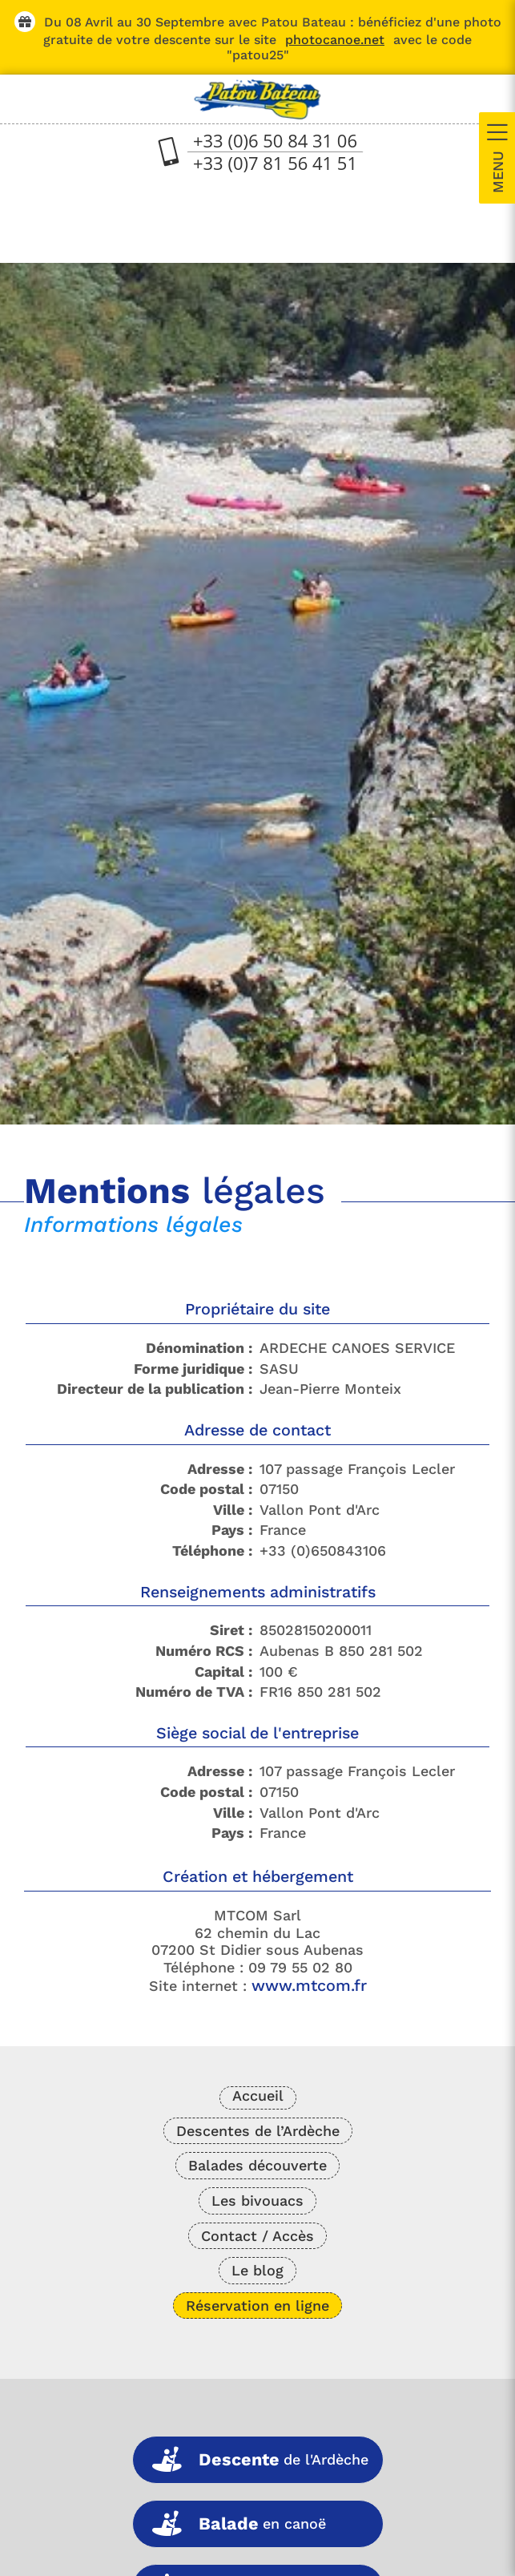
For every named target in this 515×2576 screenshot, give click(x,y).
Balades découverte (257, 2165)
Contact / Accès (257, 2235)
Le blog (257, 2270)
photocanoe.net (334, 39)
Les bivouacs (257, 2200)
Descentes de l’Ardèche (258, 2130)
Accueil (258, 2095)
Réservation (257, 2305)
